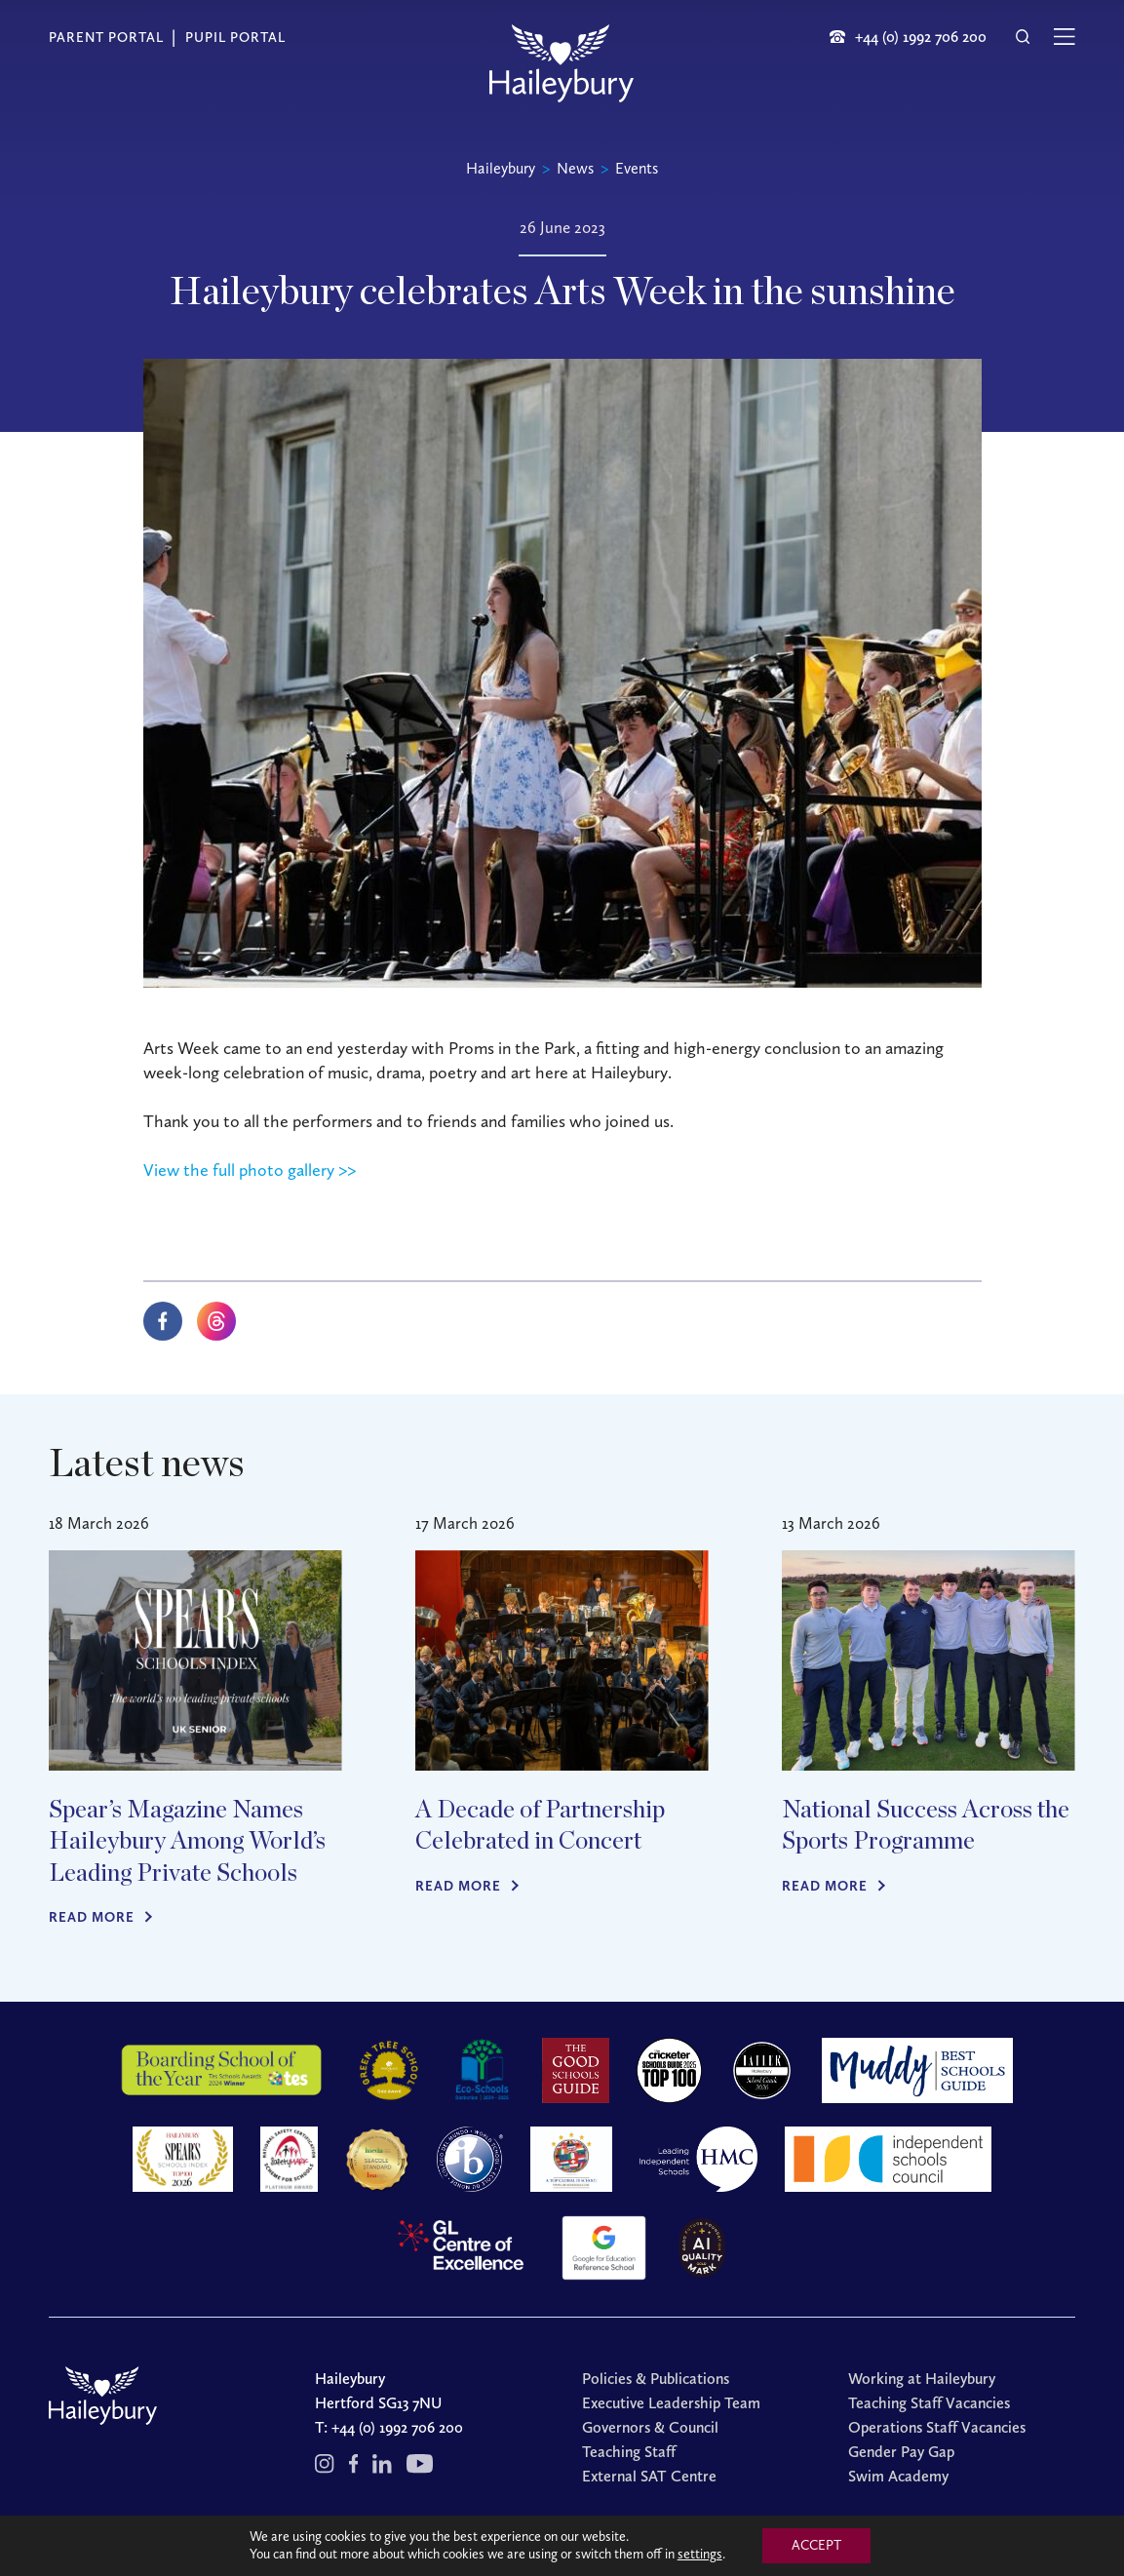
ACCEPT (816, 2545)
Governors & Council (650, 2427)
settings (700, 2554)
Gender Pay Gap (901, 2451)
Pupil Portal (235, 37)
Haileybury (500, 168)
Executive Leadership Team (671, 2403)
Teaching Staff (629, 2451)
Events (636, 168)
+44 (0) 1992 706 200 (397, 2427)
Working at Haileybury (921, 2378)
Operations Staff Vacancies (937, 2427)
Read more (92, 1917)
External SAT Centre (649, 2476)
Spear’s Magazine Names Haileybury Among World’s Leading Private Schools (187, 1842)
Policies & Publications (655, 2378)
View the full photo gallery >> (249, 1170)
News (575, 168)
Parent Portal (106, 37)
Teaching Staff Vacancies (929, 2403)
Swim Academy (898, 2476)
